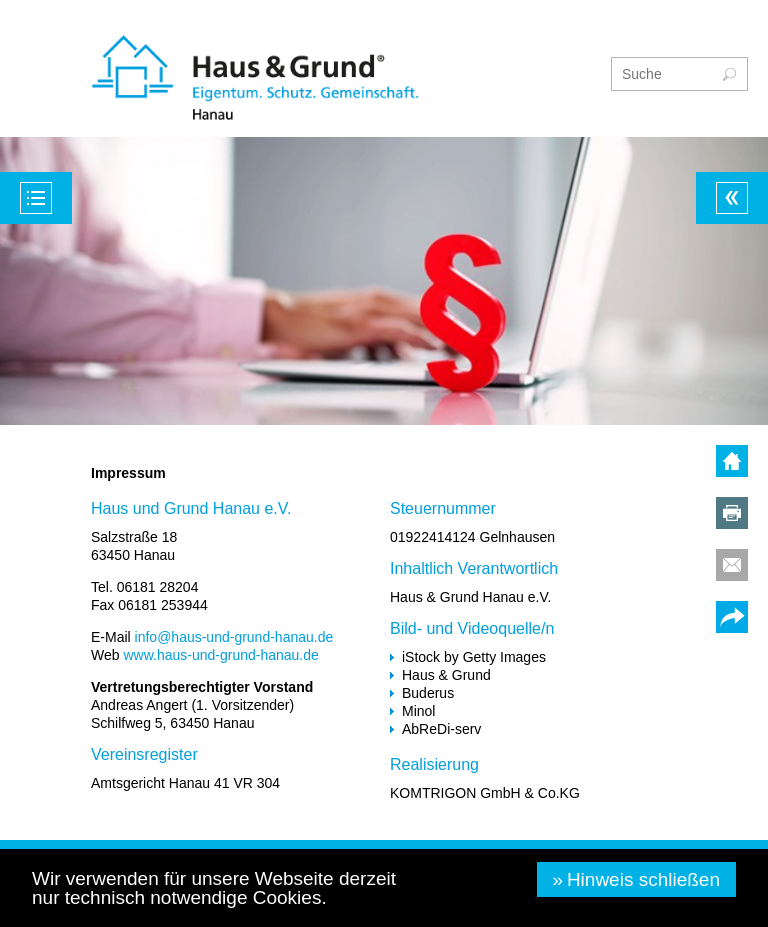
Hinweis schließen (643, 879)
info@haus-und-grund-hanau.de (234, 637)
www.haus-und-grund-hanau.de (220, 655)
